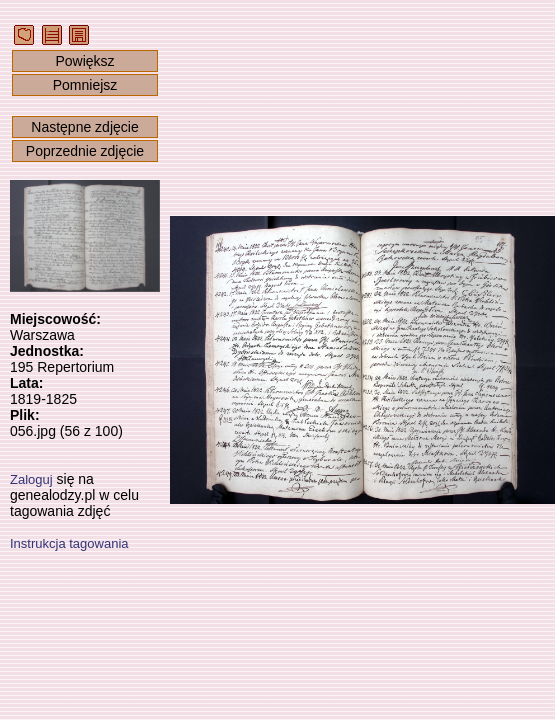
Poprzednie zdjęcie (85, 151)
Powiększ (84, 61)
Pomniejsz (85, 85)
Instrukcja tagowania (69, 543)
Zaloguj (31, 479)
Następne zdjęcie (84, 127)
